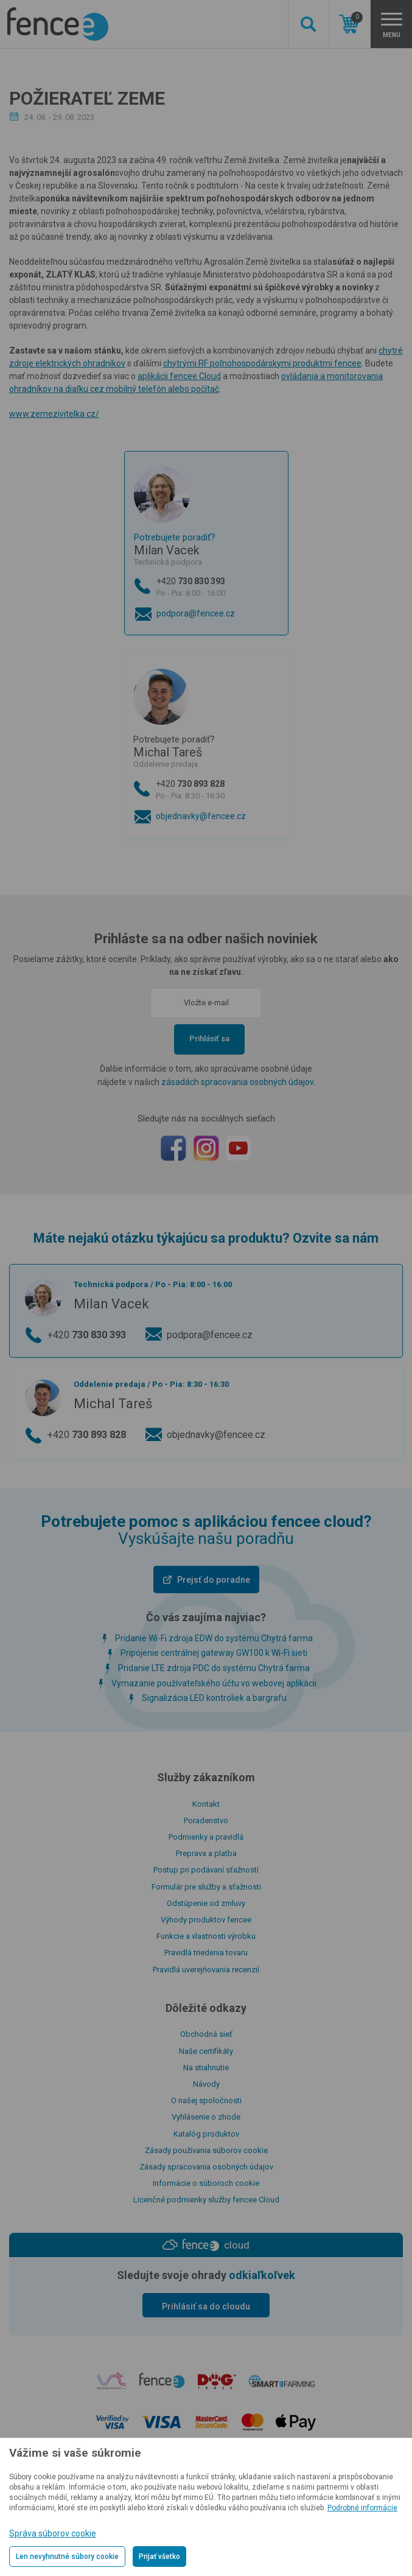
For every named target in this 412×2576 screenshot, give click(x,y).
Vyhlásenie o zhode (206, 2116)
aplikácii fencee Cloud (179, 376)
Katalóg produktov (206, 2133)
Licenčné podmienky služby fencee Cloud (206, 2199)
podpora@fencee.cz (195, 613)
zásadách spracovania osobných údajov (237, 1082)
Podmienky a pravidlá (206, 1836)
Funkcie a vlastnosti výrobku (206, 1936)
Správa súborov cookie (52, 2533)
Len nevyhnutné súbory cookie (67, 2556)
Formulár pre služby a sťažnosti (206, 1886)
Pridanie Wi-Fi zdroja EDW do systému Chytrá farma (214, 1638)
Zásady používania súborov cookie (206, 2150)
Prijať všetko (159, 2556)
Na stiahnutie (206, 2067)
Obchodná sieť (206, 2034)
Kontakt (206, 1804)
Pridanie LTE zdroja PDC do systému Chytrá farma (214, 1668)
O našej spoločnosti (206, 2100)
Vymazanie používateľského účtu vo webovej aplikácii (213, 1683)
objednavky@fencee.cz (201, 816)
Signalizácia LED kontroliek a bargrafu (214, 1698)
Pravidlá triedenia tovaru (206, 1952)
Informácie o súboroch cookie (206, 2183)
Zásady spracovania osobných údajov (206, 2166)
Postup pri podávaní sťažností (206, 1869)
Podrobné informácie (362, 2508)
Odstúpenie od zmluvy (206, 1903)
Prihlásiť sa (209, 1038)
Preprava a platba (206, 1853)
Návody (206, 2084)
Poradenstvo (206, 1820)
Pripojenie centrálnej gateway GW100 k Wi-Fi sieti (213, 1653)
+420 (217, 587)
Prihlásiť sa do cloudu (206, 2306)
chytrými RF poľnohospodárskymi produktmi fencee (262, 363)
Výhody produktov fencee (206, 1919)
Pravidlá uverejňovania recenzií (206, 1969)
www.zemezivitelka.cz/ (54, 414)
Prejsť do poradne (213, 1580)
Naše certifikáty (206, 2051)
